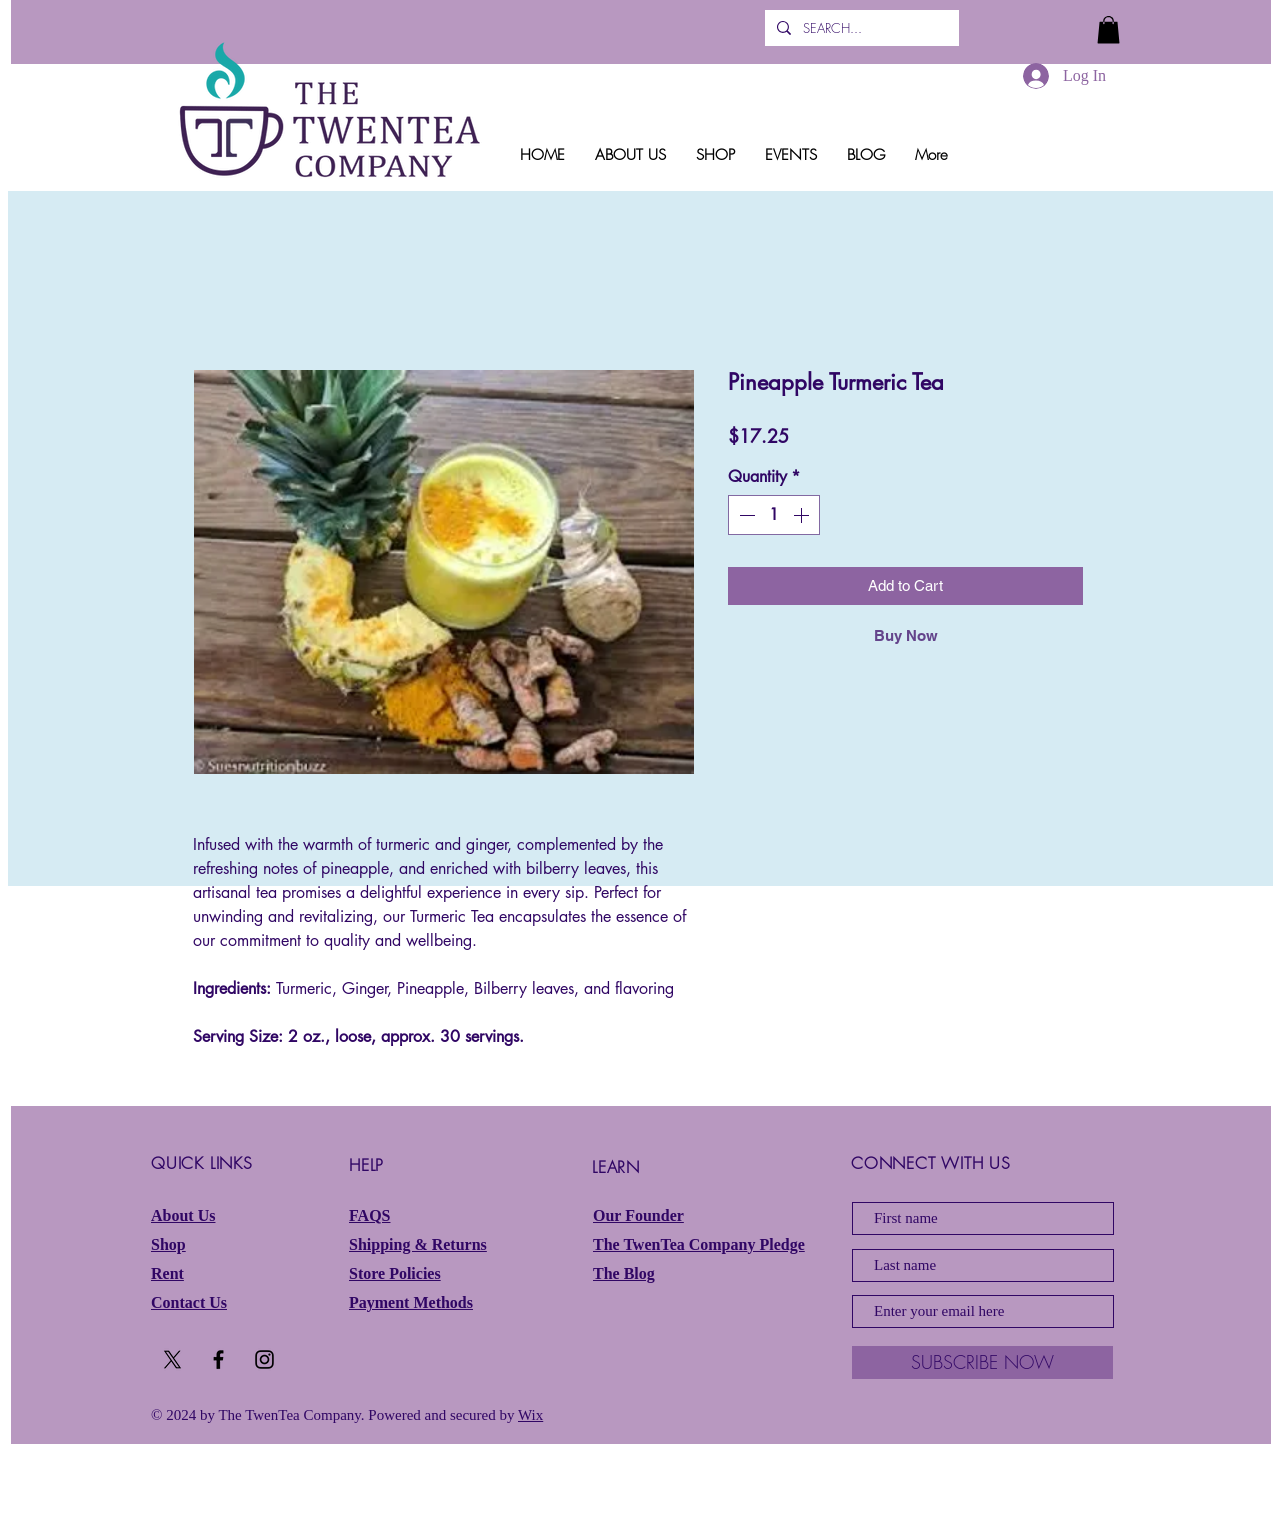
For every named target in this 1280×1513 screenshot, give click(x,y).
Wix (530, 1415)
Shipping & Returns (418, 1244)
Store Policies (395, 1273)
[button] (1108, 29)
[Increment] (803, 515)
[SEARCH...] (860, 28)
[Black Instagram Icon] (264, 1359)
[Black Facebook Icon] (218, 1359)
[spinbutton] (774, 515)
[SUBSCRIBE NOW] (982, 1362)
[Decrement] (745, 515)
